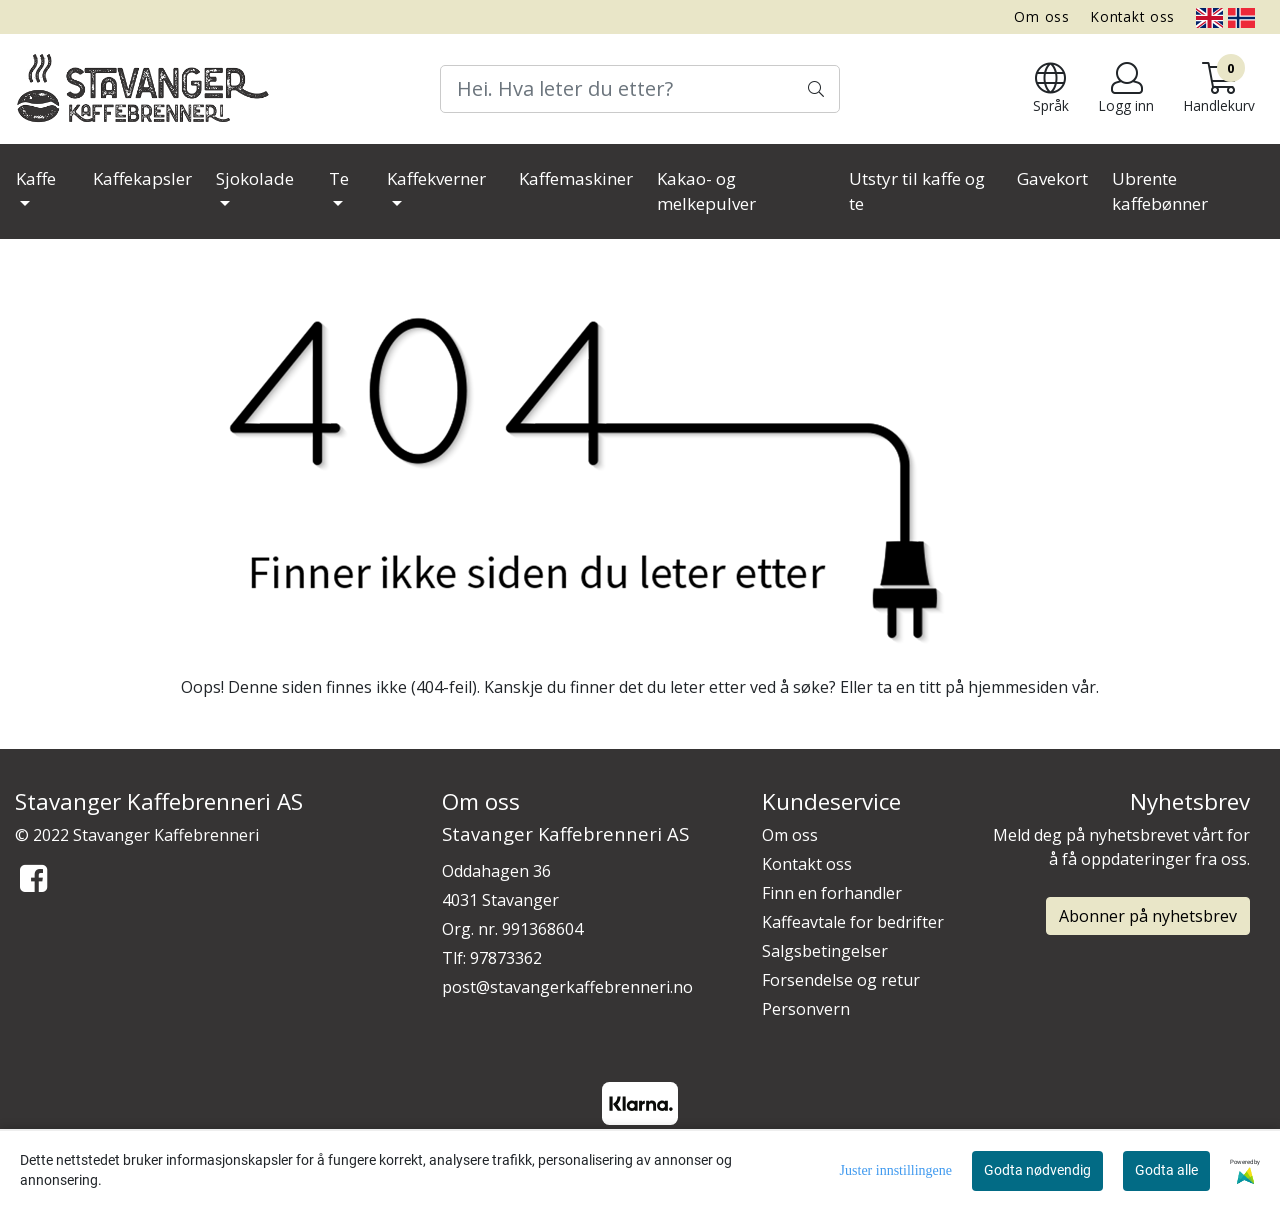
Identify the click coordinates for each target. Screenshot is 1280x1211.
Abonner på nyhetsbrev (1148, 916)
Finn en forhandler (832, 893)
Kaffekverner (436, 178)
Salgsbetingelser (825, 951)
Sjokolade (255, 178)
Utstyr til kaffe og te (917, 191)
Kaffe (36, 178)
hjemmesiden (1018, 687)
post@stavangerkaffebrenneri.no (567, 987)
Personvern (806, 1009)
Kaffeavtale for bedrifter (853, 922)
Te (339, 178)
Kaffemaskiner (576, 178)
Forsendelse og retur (841, 980)
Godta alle (1166, 1170)
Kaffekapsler (142, 178)
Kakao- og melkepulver (706, 191)
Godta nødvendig (1037, 1170)
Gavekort (1052, 178)
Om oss (1042, 16)
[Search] (640, 89)
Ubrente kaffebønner (1160, 191)
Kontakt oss (1133, 16)
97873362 (506, 958)
